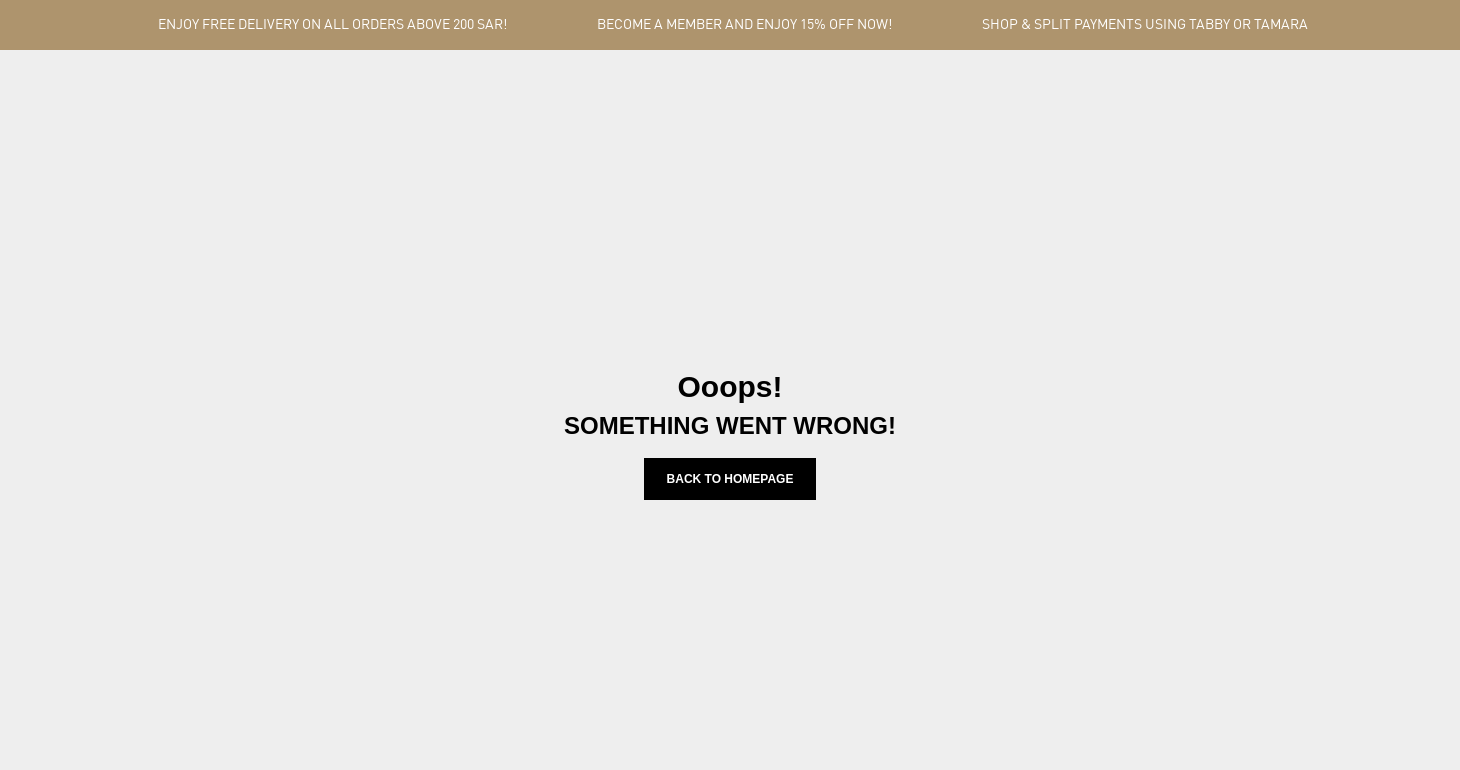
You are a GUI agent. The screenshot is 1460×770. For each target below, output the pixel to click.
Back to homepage (730, 479)
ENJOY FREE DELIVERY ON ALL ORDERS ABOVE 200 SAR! (332, 25)
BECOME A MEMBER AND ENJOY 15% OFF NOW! (744, 25)
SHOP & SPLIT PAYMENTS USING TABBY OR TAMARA (1145, 25)
